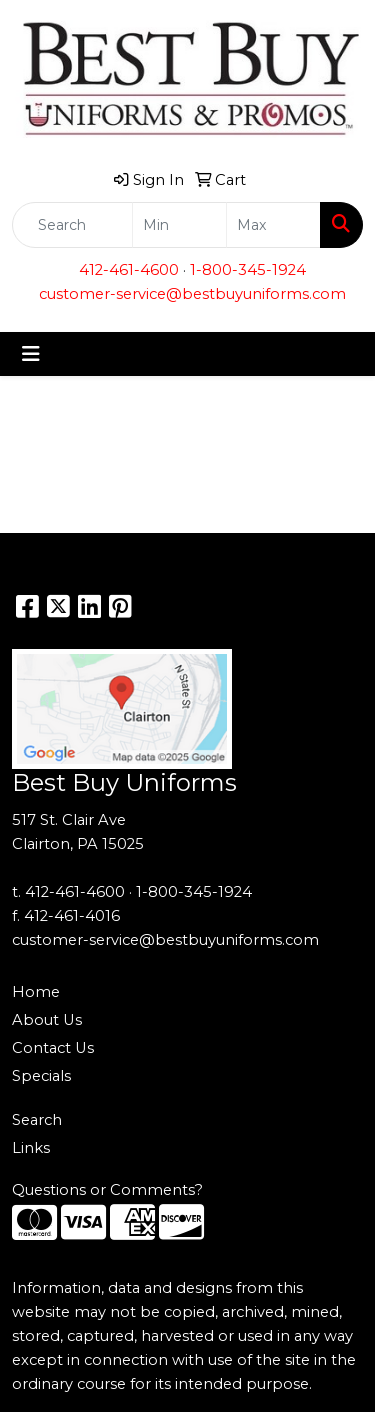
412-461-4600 (129, 270)
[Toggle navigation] (31, 354)
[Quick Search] (72, 225)
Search (37, 1120)
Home (36, 992)
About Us (47, 1020)
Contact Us (53, 1048)
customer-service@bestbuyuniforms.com (192, 294)
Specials (41, 1076)
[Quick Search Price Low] (179, 225)
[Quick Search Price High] (273, 225)
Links (31, 1148)
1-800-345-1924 (248, 270)
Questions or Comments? (107, 1190)
